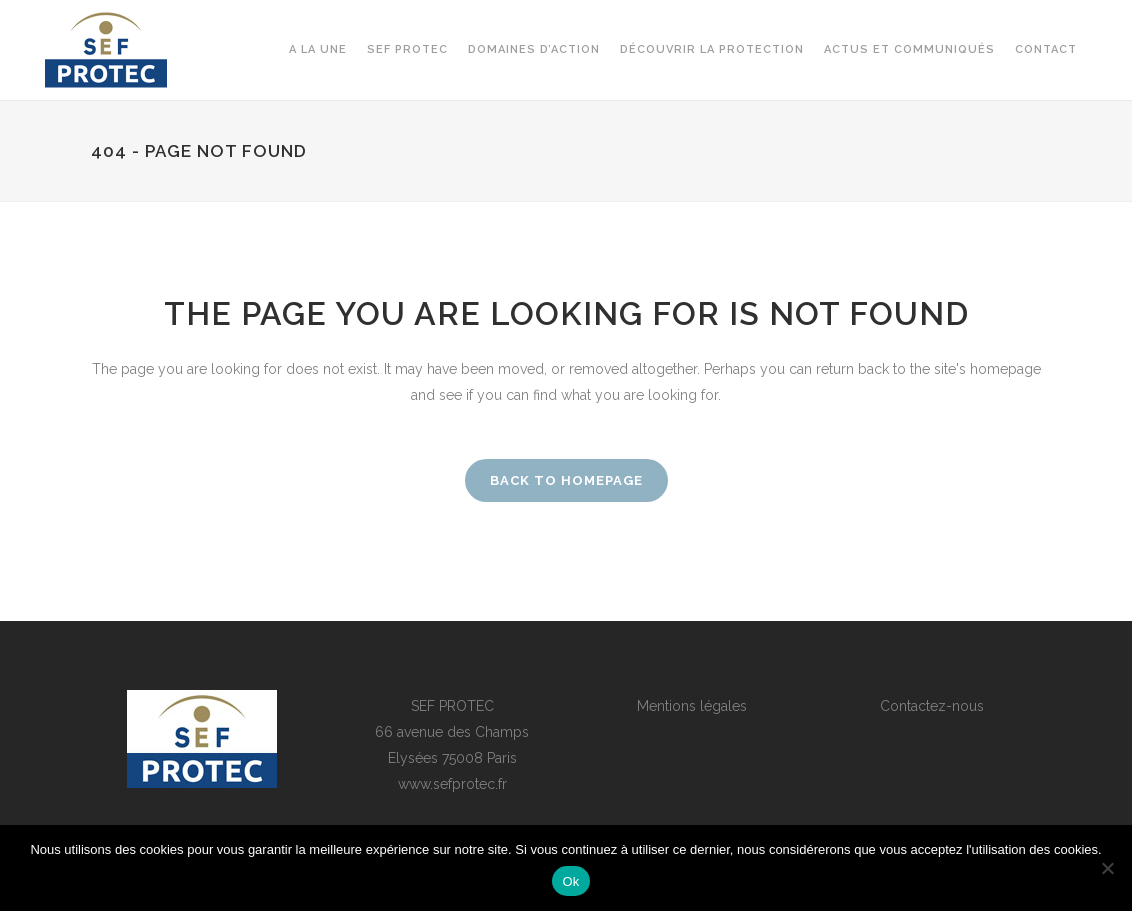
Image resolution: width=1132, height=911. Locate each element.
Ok (570, 881)
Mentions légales (692, 706)
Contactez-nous (932, 706)
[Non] (1107, 868)
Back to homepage (566, 480)
